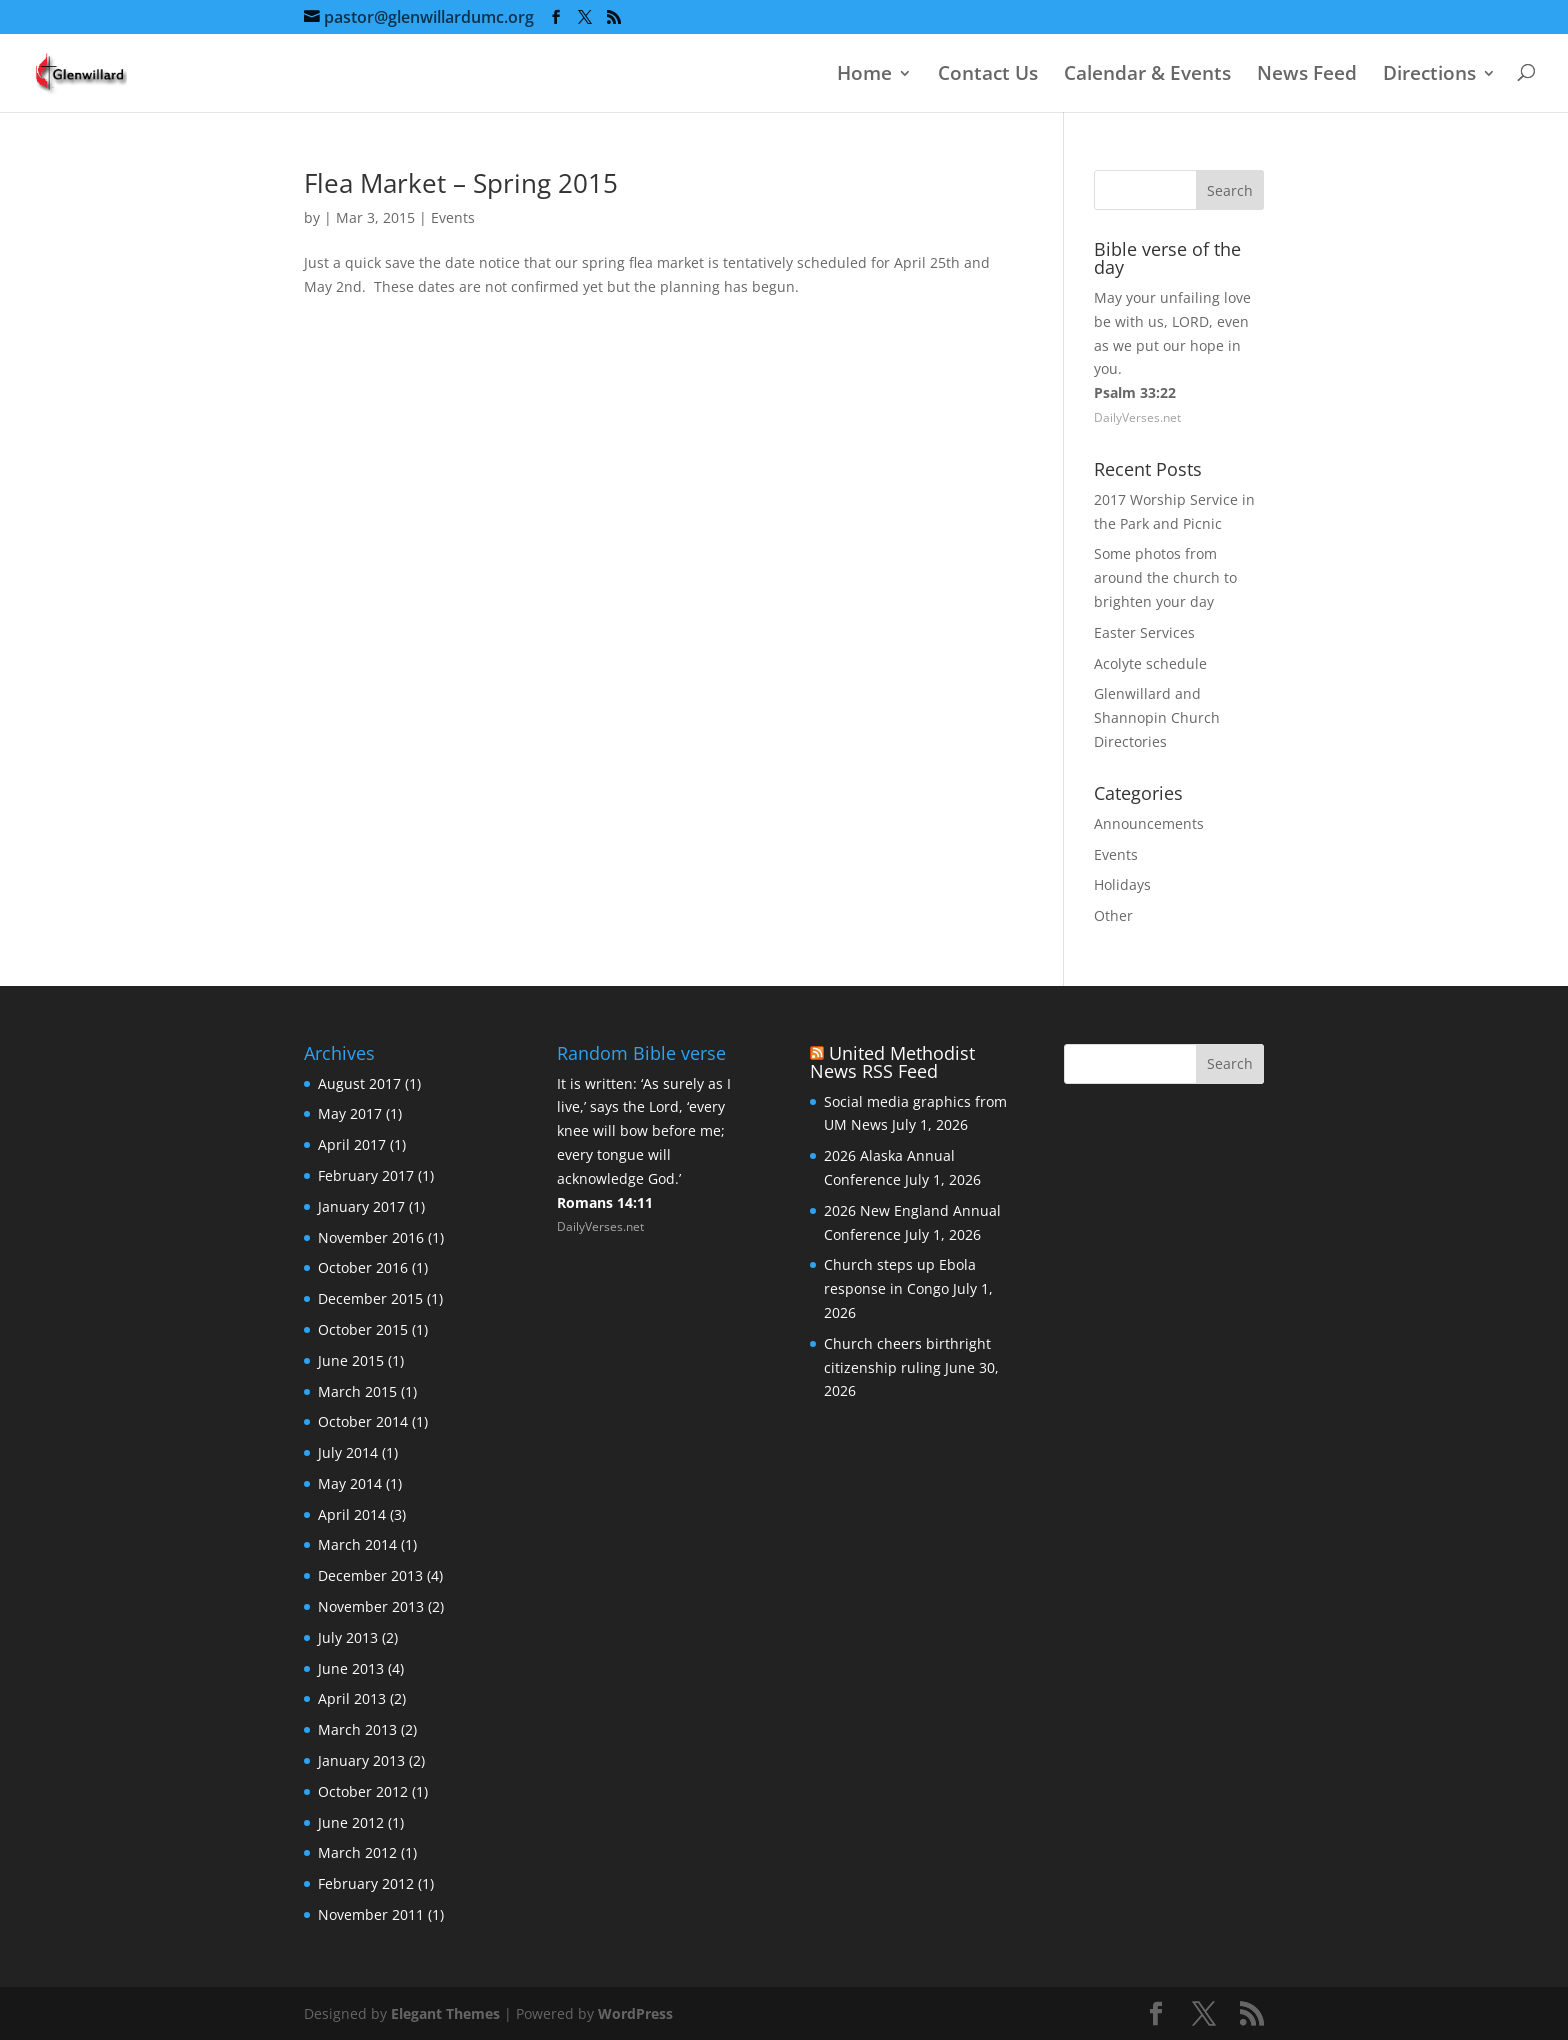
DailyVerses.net (1137, 417)
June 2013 (351, 1668)
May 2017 (350, 1113)
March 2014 (357, 1544)
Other (1113, 915)
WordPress (635, 2013)
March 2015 (357, 1391)
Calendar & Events (1147, 75)
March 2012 (357, 1852)
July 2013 (348, 1637)
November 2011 (371, 1914)
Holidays (1122, 884)
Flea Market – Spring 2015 (461, 183)
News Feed (1307, 75)
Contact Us (988, 75)
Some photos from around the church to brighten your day (1165, 577)
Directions (1429, 75)
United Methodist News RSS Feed (892, 1062)
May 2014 (350, 1483)
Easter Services (1144, 632)
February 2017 (366, 1175)
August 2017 (359, 1083)
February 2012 (366, 1883)
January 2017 (361, 1206)
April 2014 (352, 1514)
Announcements (1149, 823)
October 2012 (363, 1791)
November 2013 (371, 1606)
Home (864, 75)
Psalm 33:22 (1135, 392)
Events (453, 217)
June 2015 (351, 1360)
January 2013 (361, 1760)
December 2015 (370, 1298)
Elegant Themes (445, 2013)
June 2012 (351, 1822)
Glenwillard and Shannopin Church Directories (1157, 717)
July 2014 (348, 1452)
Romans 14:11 (605, 1202)
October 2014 (363, 1421)
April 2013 (352, 1698)
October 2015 (363, 1329)
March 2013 (357, 1729)
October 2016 (363, 1267)
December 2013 (370, 1575)
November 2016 (371, 1237)
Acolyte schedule (1150, 663)
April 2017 (352, 1144)
